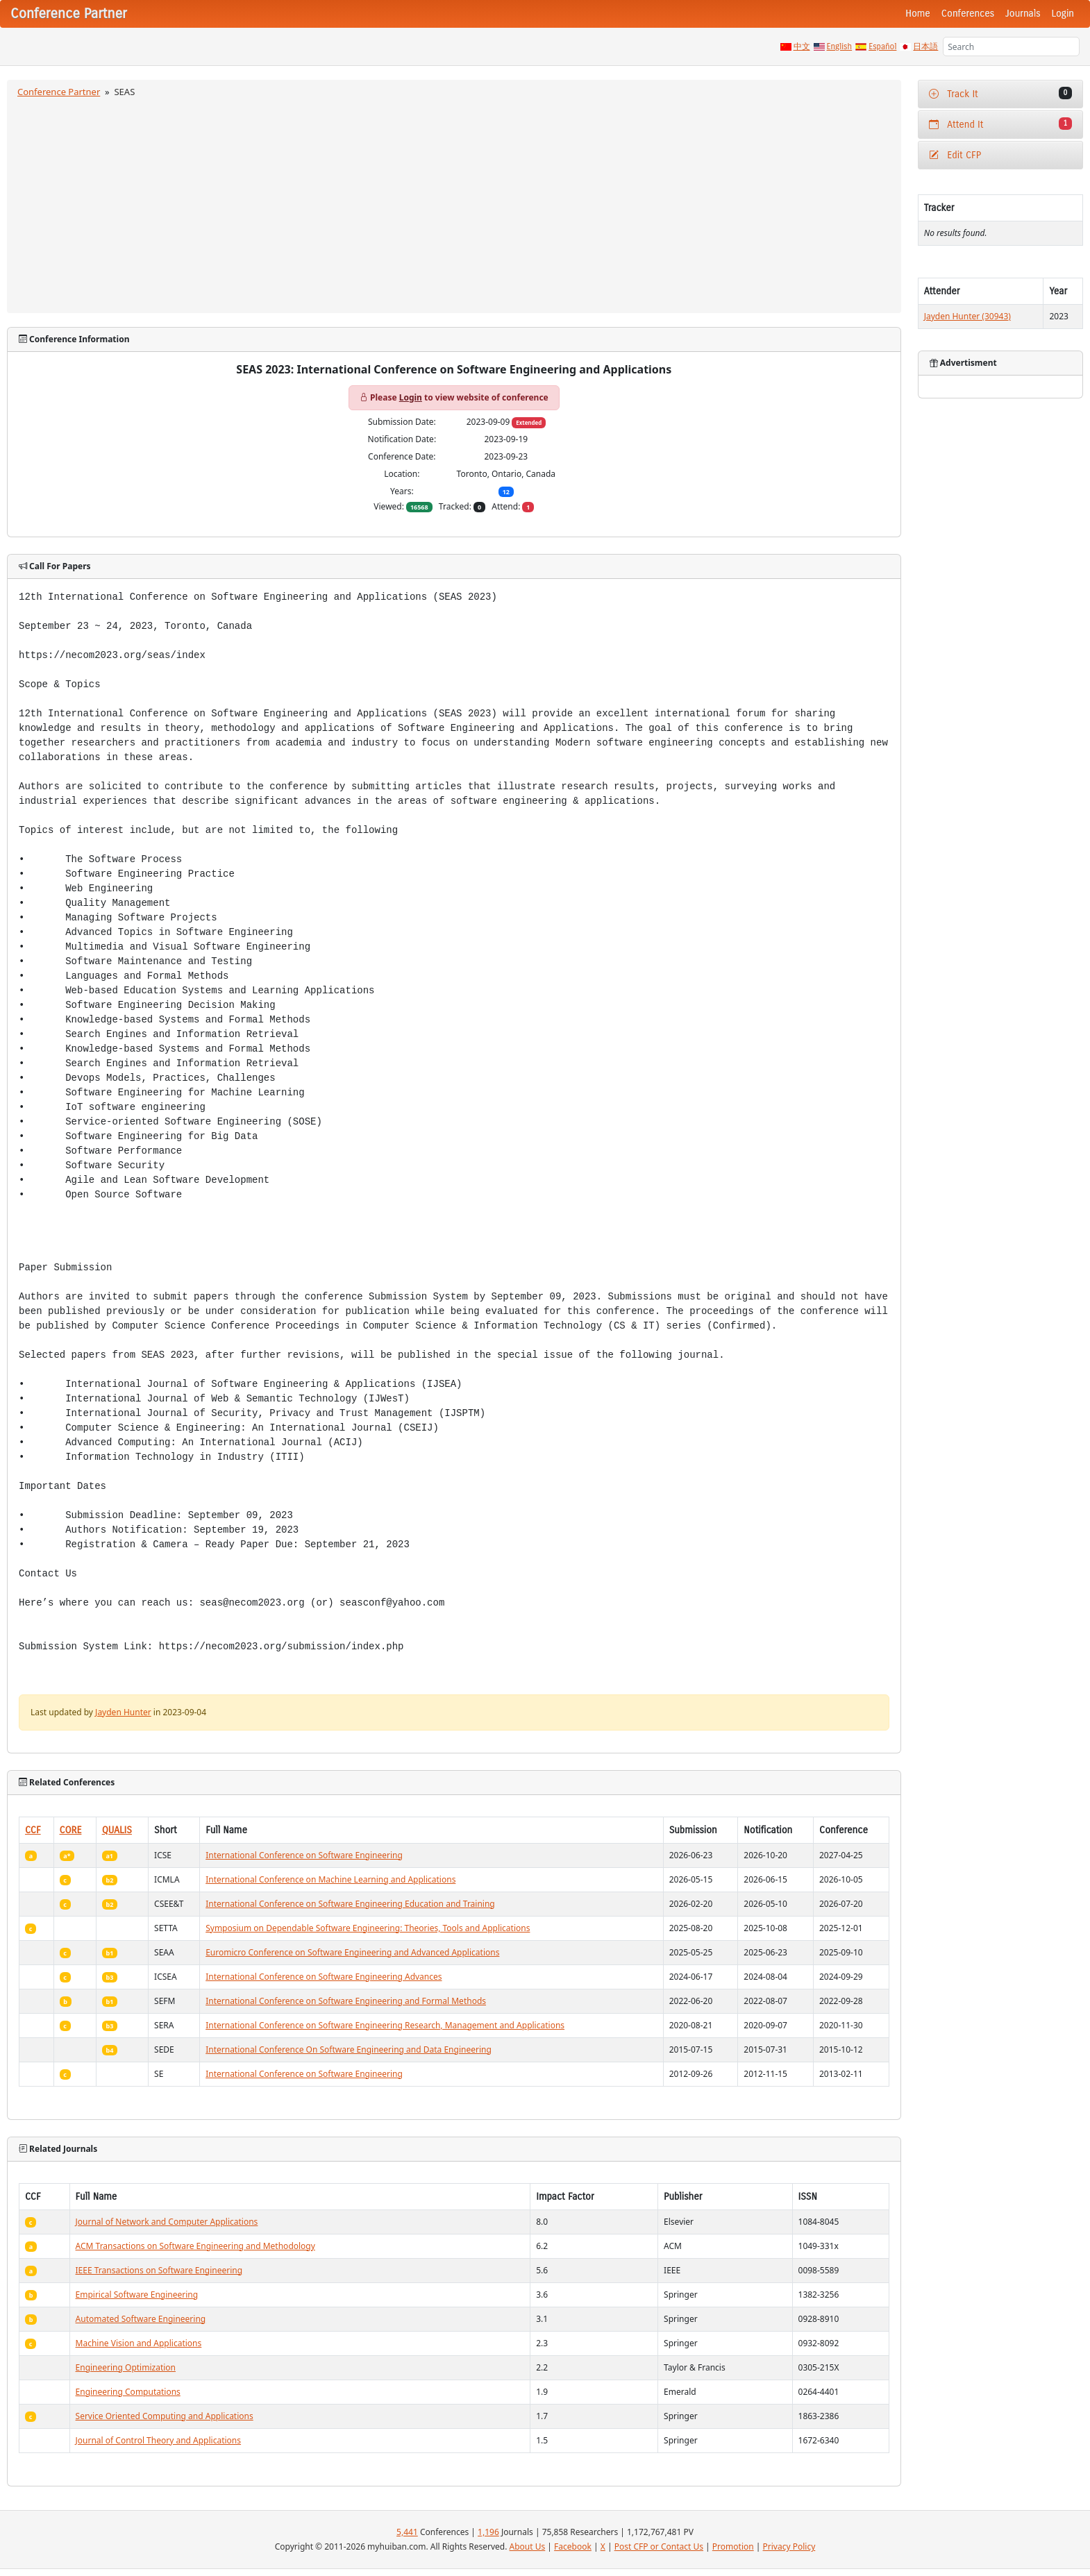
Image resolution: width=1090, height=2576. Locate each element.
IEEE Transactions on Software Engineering (159, 2270)
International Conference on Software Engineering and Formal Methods (346, 2001)
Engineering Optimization (126, 2367)
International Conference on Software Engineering (304, 1855)
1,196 (488, 2532)
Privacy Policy (789, 2546)
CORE (71, 1830)
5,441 (407, 2532)
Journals (1022, 13)
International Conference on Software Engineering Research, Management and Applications (385, 2025)
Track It (1000, 93)
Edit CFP (955, 155)
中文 (802, 46)
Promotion (733, 2546)
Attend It (1000, 124)
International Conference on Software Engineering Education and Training (350, 1904)
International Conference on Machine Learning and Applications (330, 1879)
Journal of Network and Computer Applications (167, 2222)
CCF (33, 1830)
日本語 (925, 46)
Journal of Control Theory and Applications (159, 2440)
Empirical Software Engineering (137, 2294)
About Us (528, 2546)
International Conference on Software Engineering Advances (324, 1976)
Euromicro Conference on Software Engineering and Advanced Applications (352, 1952)
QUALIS (117, 1830)
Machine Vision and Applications (139, 2343)
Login (1063, 13)
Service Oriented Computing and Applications (164, 2416)
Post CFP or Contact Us (658, 2546)
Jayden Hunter (123, 1712)
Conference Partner (58, 91)
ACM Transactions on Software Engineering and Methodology (195, 2246)
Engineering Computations (128, 2392)
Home (917, 13)
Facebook (573, 2546)
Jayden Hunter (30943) (967, 316)
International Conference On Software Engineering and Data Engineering (349, 2049)
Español (882, 46)
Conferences (967, 13)
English (840, 46)
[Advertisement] (454, 203)
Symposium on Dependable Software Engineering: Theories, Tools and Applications (368, 1928)
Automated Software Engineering (141, 2319)
